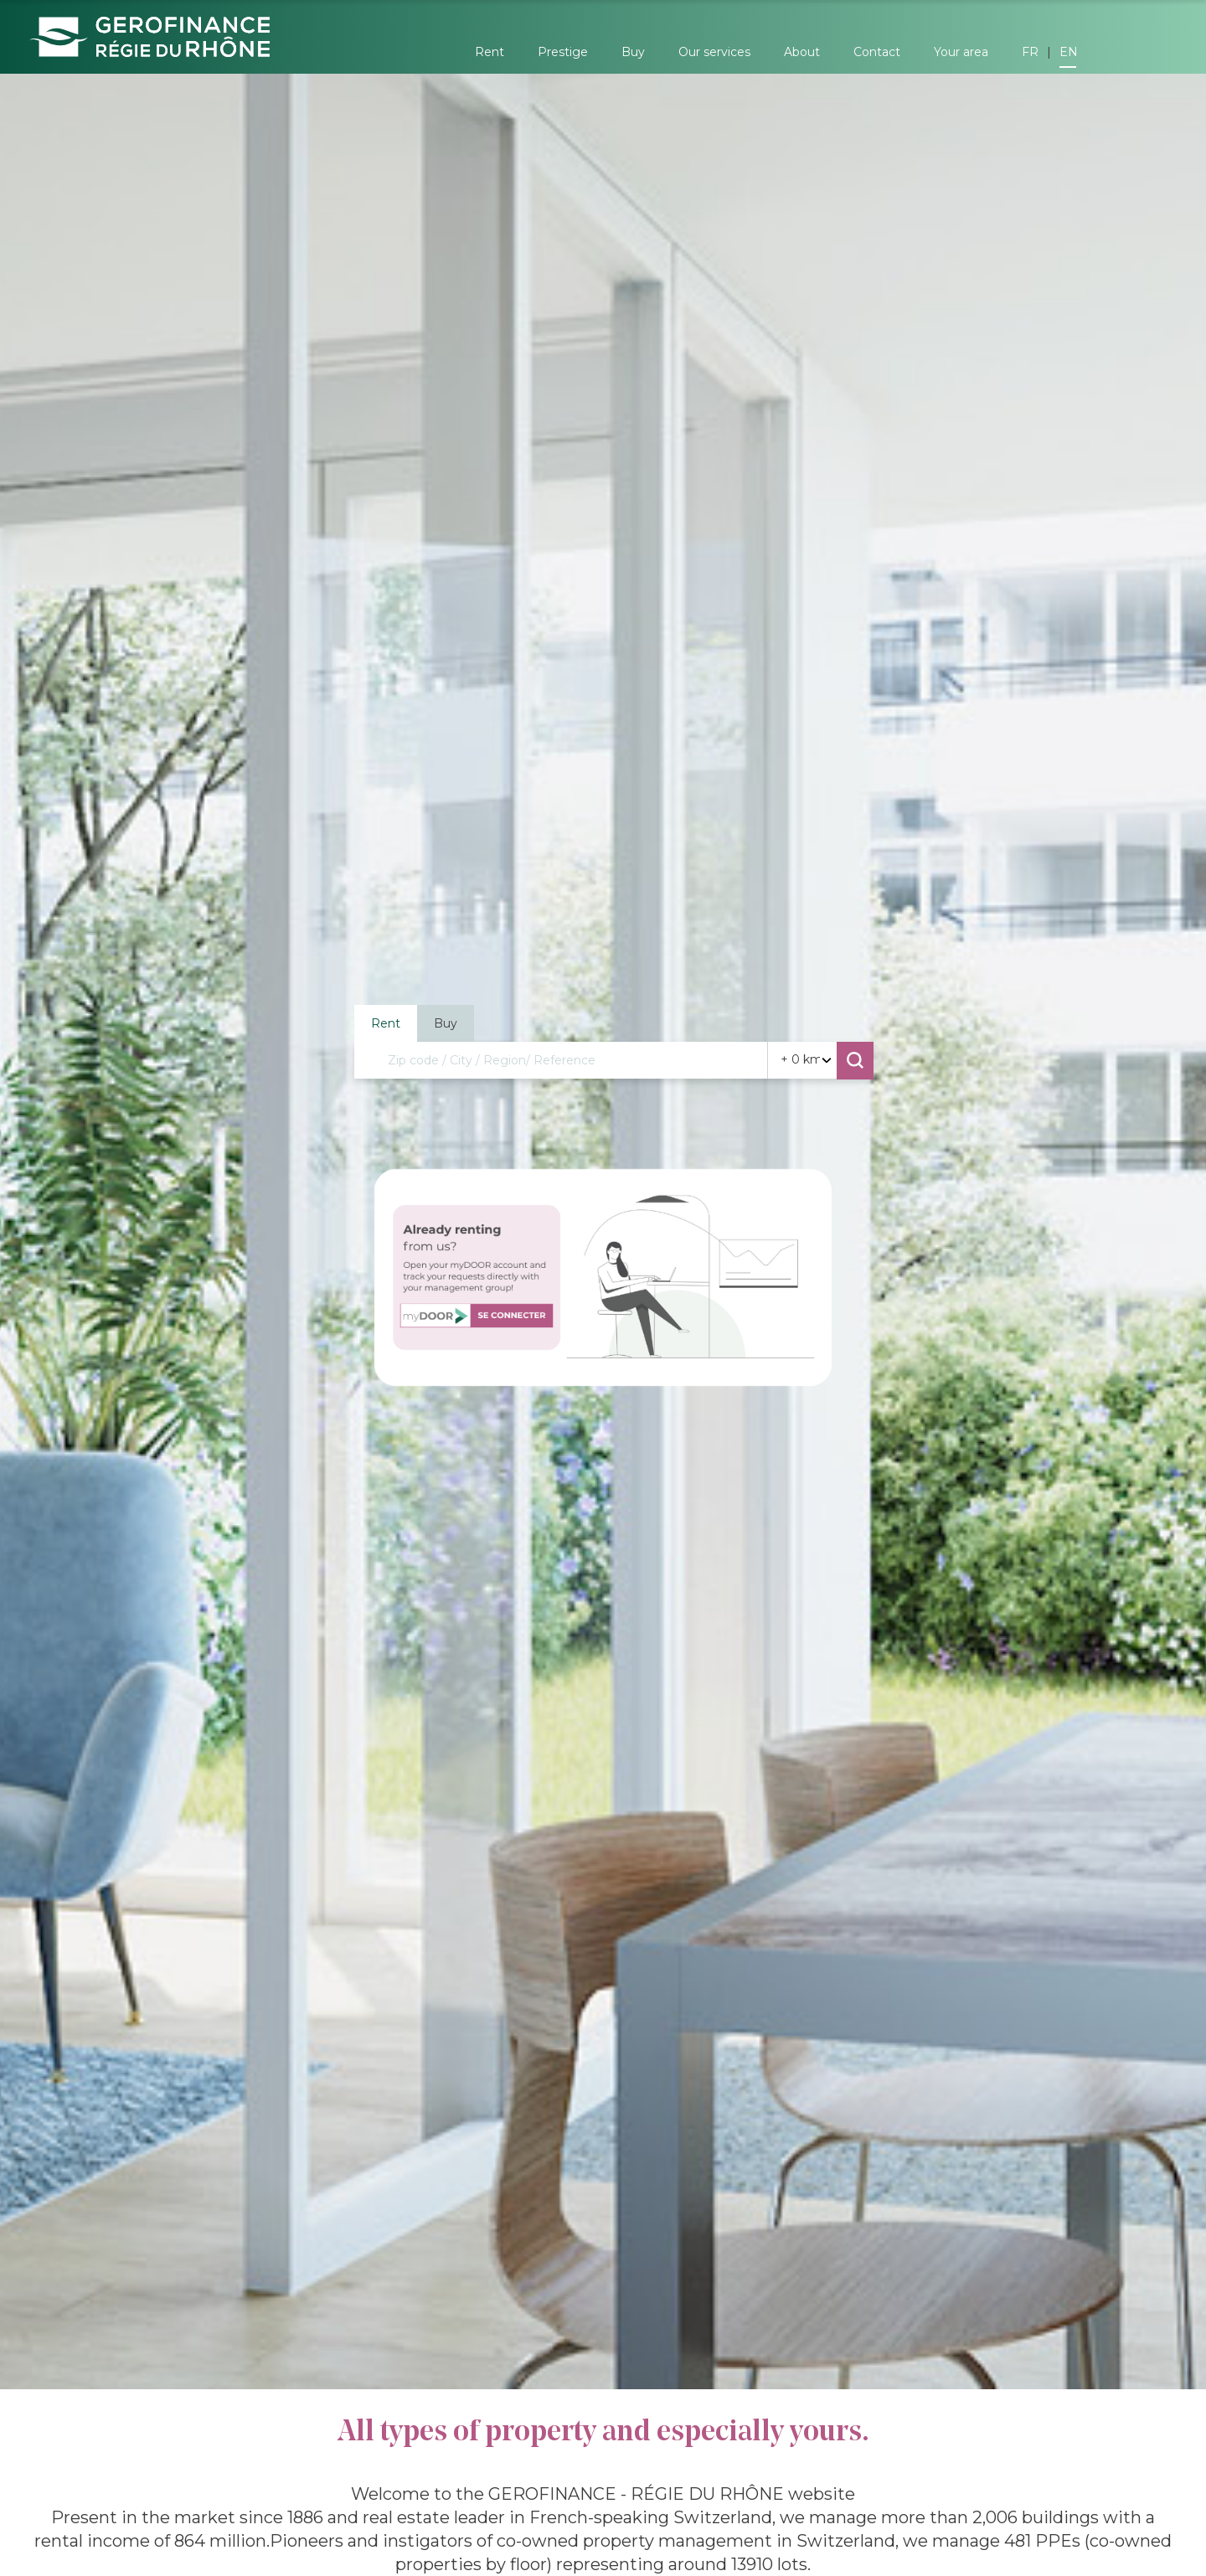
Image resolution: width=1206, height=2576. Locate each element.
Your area (961, 51)
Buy (633, 51)
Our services (714, 51)
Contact (876, 51)
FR (1030, 51)
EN (1068, 51)
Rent (489, 51)
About (802, 51)
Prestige (563, 51)
